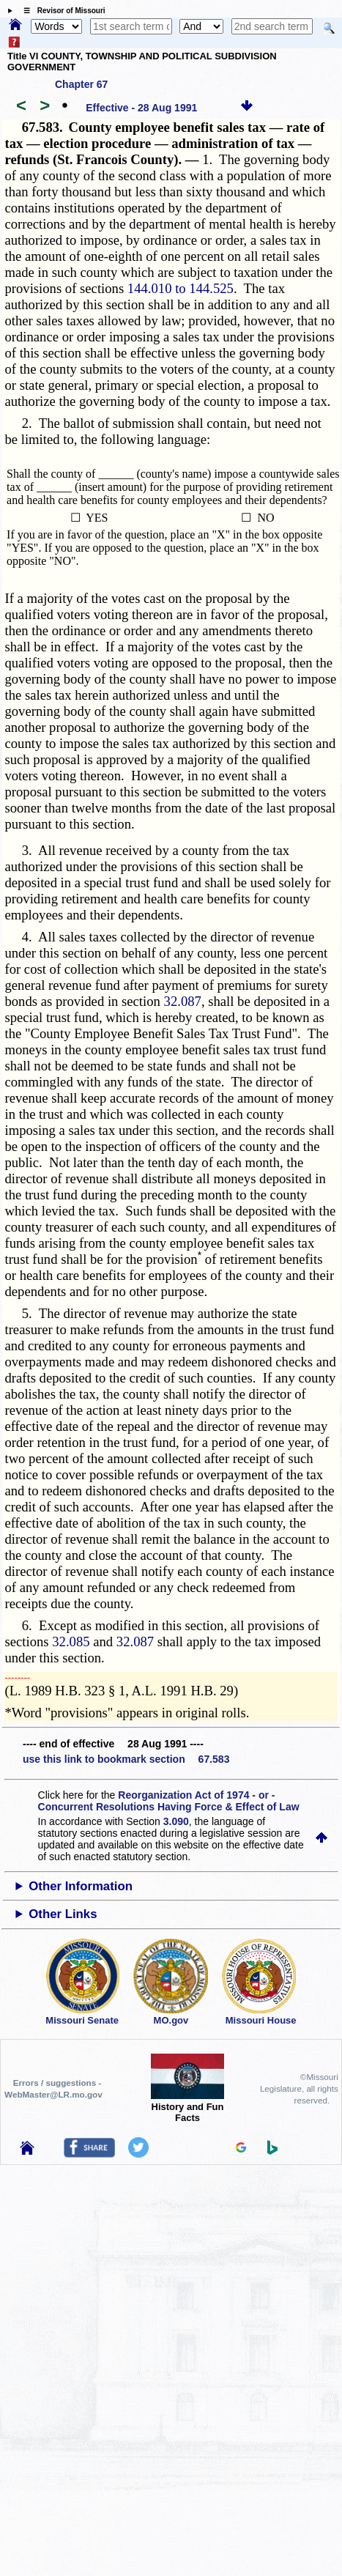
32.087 (182, 1001)
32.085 (70, 1641)
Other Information (81, 1886)
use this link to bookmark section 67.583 (126, 1759)
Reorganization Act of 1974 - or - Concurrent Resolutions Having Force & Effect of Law (169, 1801)
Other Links (63, 1914)
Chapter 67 (81, 84)
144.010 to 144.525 (180, 288)
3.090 (176, 1821)
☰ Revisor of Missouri (60, 11)
